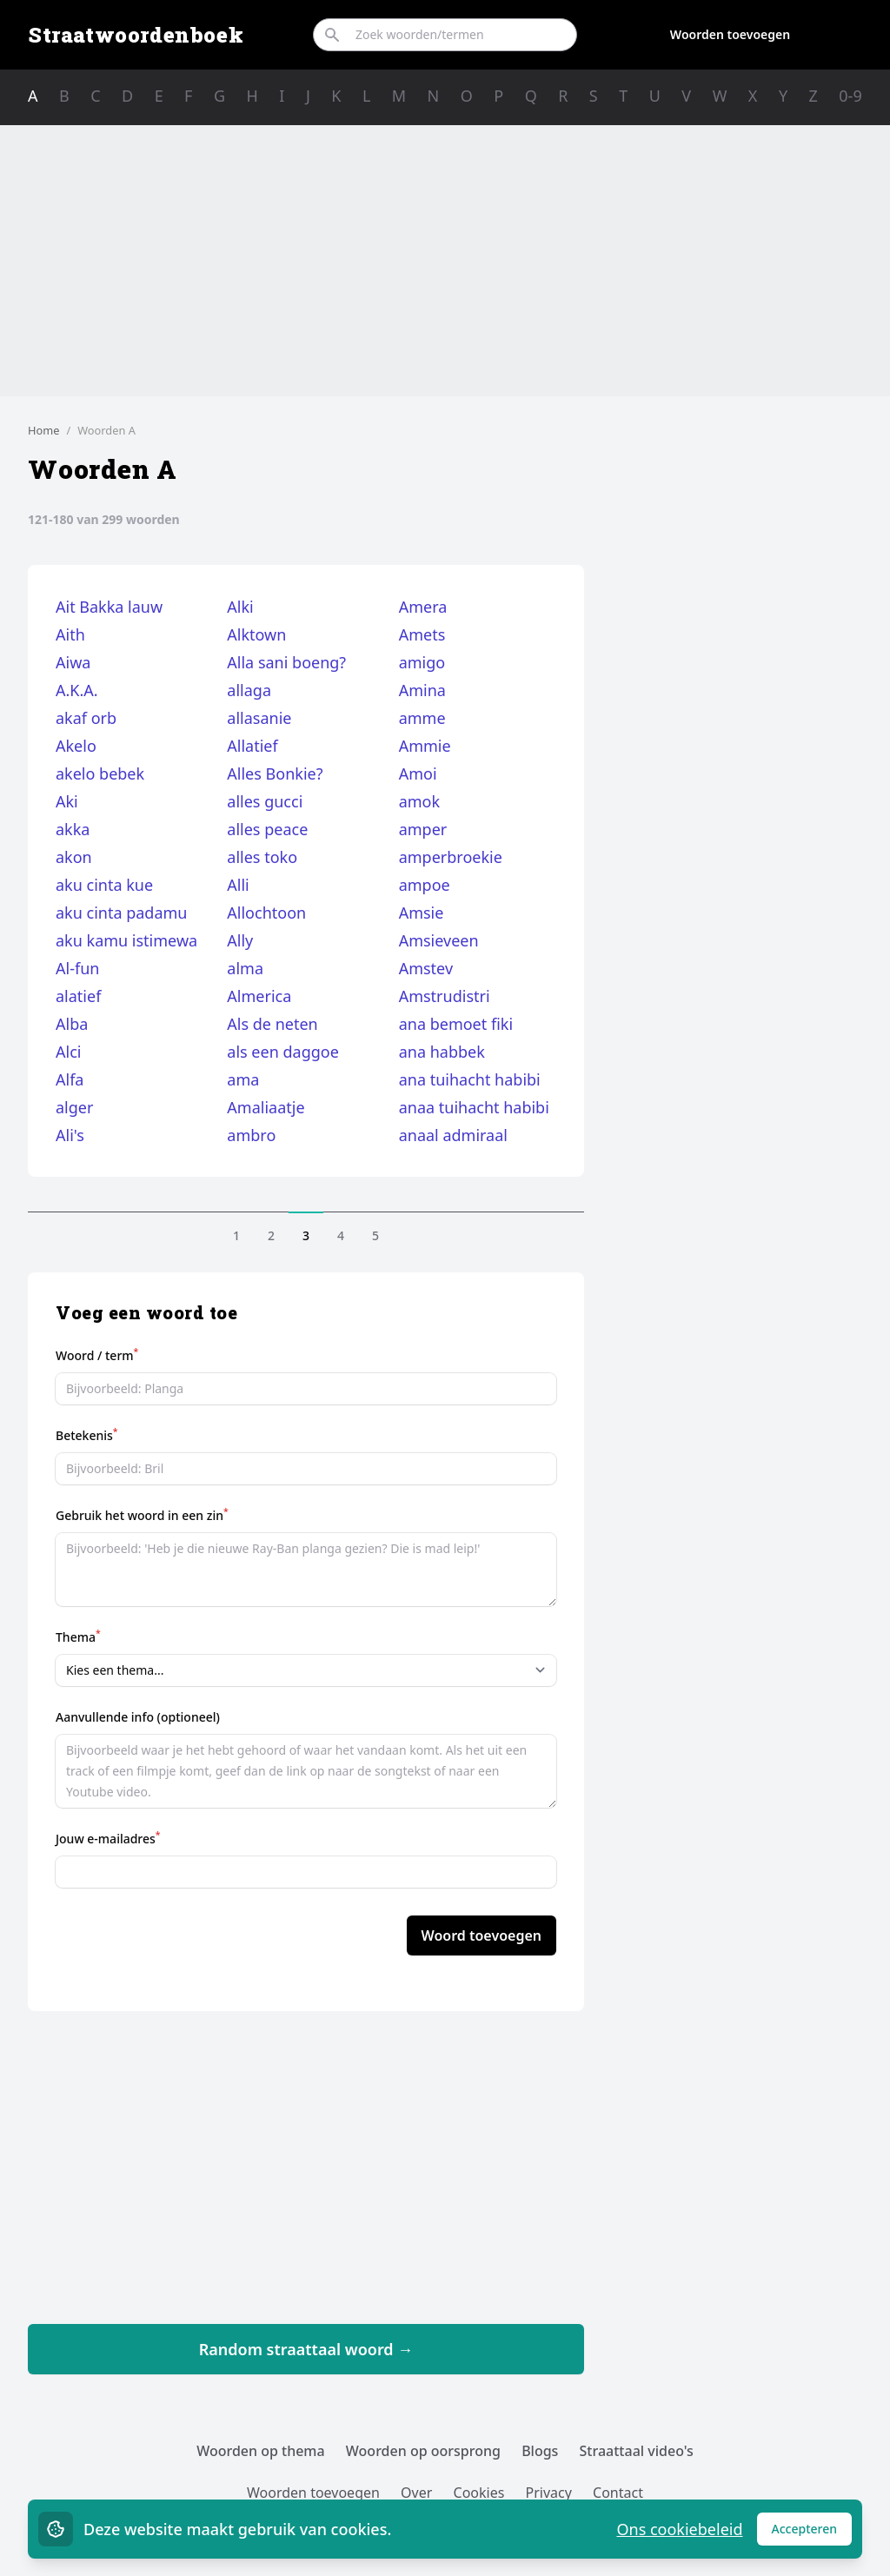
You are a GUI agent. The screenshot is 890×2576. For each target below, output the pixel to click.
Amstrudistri (444, 996)
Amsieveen (439, 940)
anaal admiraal (453, 1135)
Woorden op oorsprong (423, 2450)
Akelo (76, 745)
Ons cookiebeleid (679, 2529)
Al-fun (77, 968)
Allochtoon (266, 912)
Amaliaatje (265, 1107)
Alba (72, 1023)
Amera (423, 606)
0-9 (850, 95)
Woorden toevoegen (730, 34)
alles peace (267, 829)
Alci (68, 1051)
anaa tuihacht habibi (474, 1107)
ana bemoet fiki (456, 1023)
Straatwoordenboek (135, 35)
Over (416, 2492)
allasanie (259, 717)
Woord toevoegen (481, 1935)
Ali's (70, 1135)
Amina (422, 690)
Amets (422, 634)
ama (243, 1079)
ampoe (424, 884)
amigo (422, 662)
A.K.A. (77, 690)
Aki (67, 801)
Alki (240, 606)
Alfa (69, 1079)
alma (245, 968)
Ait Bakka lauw (109, 606)
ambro (251, 1135)
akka (73, 829)
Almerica (259, 996)
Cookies (479, 2492)
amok (419, 801)
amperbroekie (450, 856)
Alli (238, 884)
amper (423, 829)
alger (74, 1107)
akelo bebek (100, 773)
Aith (70, 634)
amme (422, 717)
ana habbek (442, 1051)
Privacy (549, 2492)
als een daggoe (283, 1051)
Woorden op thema (260, 2450)
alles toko (262, 856)
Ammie (425, 745)
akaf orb (86, 717)
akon (74, 856)
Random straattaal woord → (306, 2349)
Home (43, 430)
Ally (240, 940)
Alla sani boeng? (286, 662)
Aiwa (73, 662)
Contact (618, 2492)
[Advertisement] (445, 260)
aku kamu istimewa (126, 940)
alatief (78, 996)
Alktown (256, 634)
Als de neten (272, 1023)
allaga (249, 690)
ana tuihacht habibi (470, 1079)
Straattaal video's (637, 2450)
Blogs (539, 2450)
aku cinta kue (104, 884)
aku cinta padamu (122, 912)
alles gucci (264, 801)
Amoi (418, 773)
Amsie (421, 912)
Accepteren (812, 2533)
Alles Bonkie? (274, 773)
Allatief (252, 745)
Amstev (426, 968)
